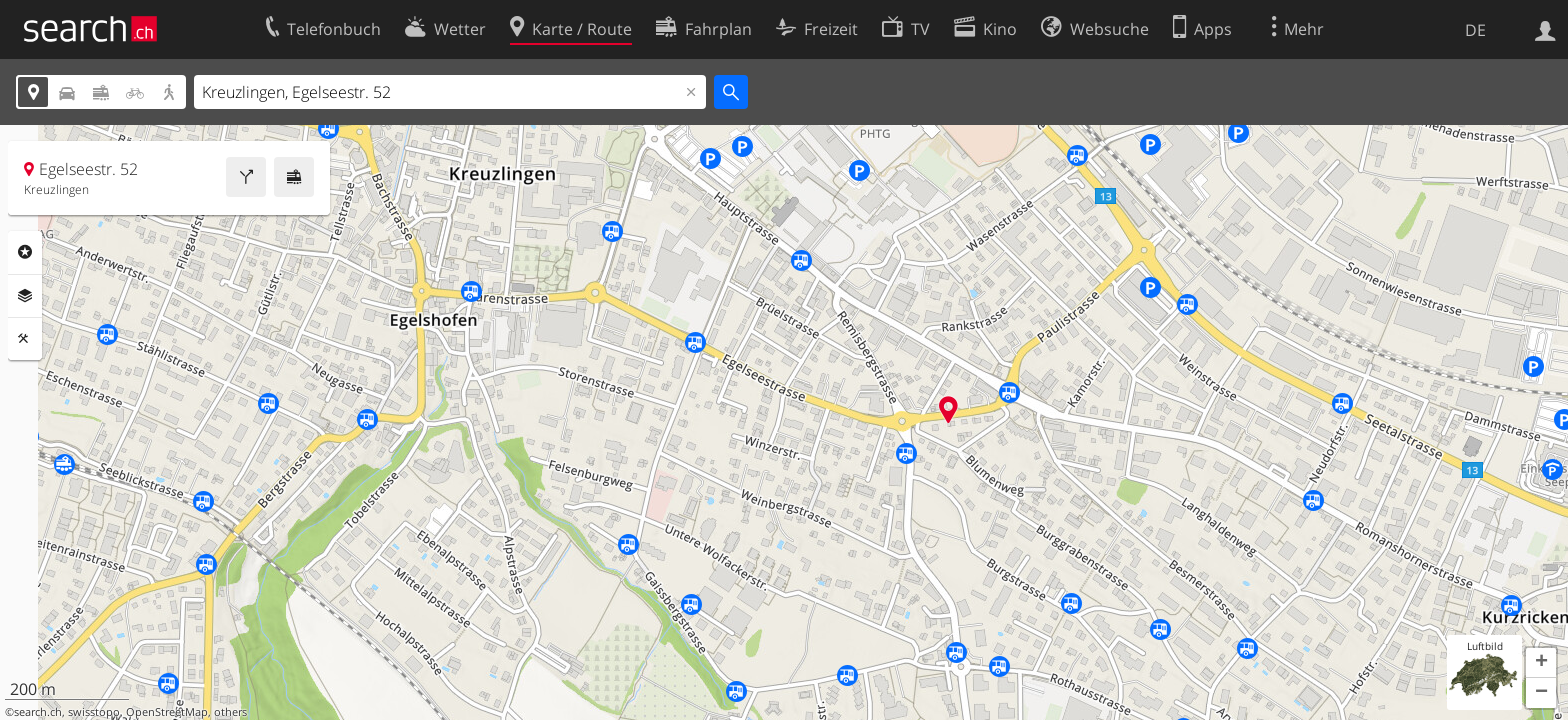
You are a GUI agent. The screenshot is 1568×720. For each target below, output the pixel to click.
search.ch (38, 712)
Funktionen (25, 339)
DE (1475, 30)
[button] (1541, 663)
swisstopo (94, 712)
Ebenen (25, 296)
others (230, 712)
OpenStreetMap (167, 712)
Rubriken (25, 252)
